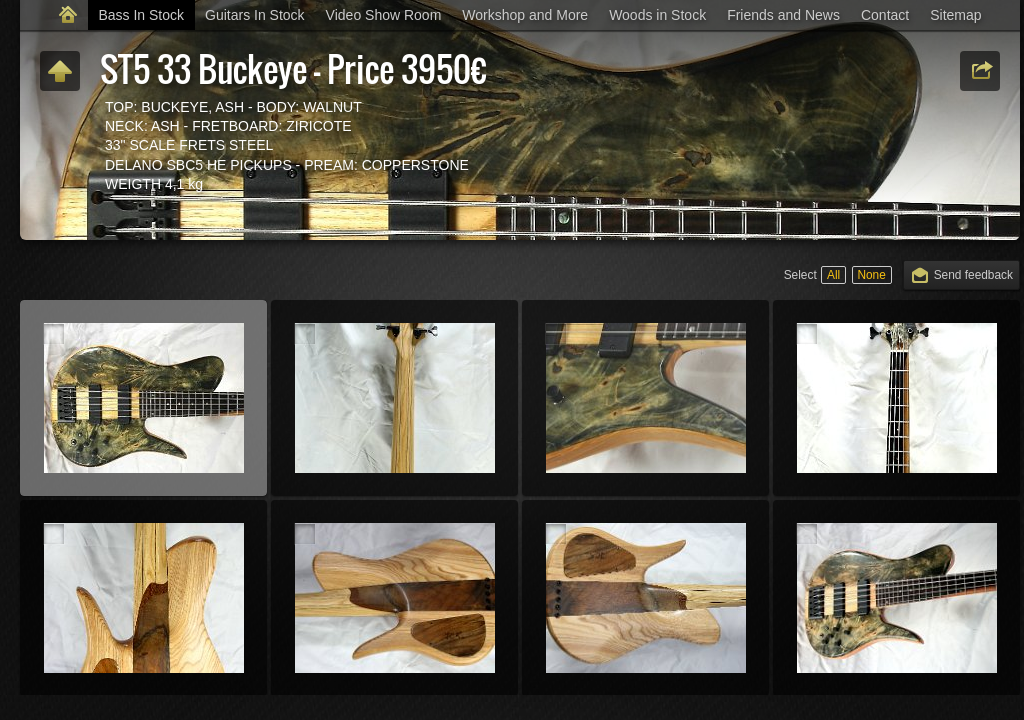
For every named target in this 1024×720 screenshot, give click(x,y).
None (871, 275)
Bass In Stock (141, 15)
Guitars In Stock (255, 15)
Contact (885, 15)
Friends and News (783, 15)
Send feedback (973, 275)
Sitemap (955, 15)
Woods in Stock (657, 15)
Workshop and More (525, 15)
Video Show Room (384, 15)
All (833, 275)
